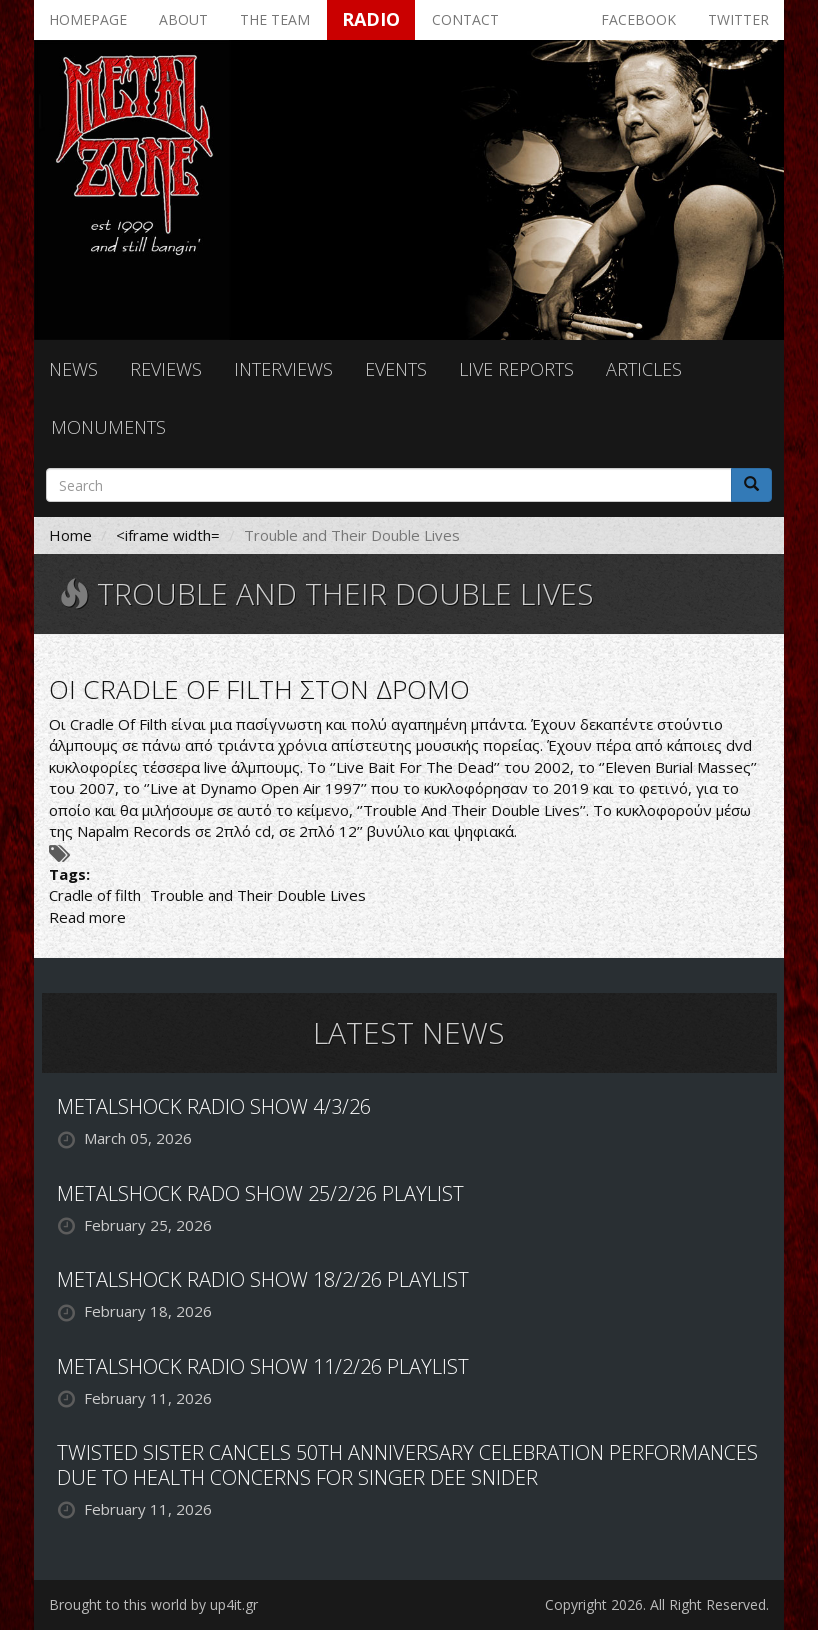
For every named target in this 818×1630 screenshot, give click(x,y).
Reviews (166, 369)
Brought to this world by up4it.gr (153, 1604)
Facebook (638, 19)
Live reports (516, 369)
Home (70, 535)
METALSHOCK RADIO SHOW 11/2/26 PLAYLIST (263, 1366)
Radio (371, 19)
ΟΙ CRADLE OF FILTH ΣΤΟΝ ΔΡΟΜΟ (259, 689)
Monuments (108, 427)
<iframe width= (168, 535)
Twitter (738, 19)
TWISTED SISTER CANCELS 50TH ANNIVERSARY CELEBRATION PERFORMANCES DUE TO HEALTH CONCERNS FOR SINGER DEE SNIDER (407, 1465)
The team (275, 19)
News (73, 369)
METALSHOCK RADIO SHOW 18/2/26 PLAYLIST (263, 1279)
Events (396, 369)
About (183, 19)
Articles (644, 369)
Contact (465, 19)
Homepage (88, 19)
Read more (87, 917)
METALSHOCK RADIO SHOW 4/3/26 (214, 1106)
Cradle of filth (95, 895)
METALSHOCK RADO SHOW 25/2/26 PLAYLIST (260, 1193)
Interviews (283, 369)
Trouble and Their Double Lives (258, 895)
